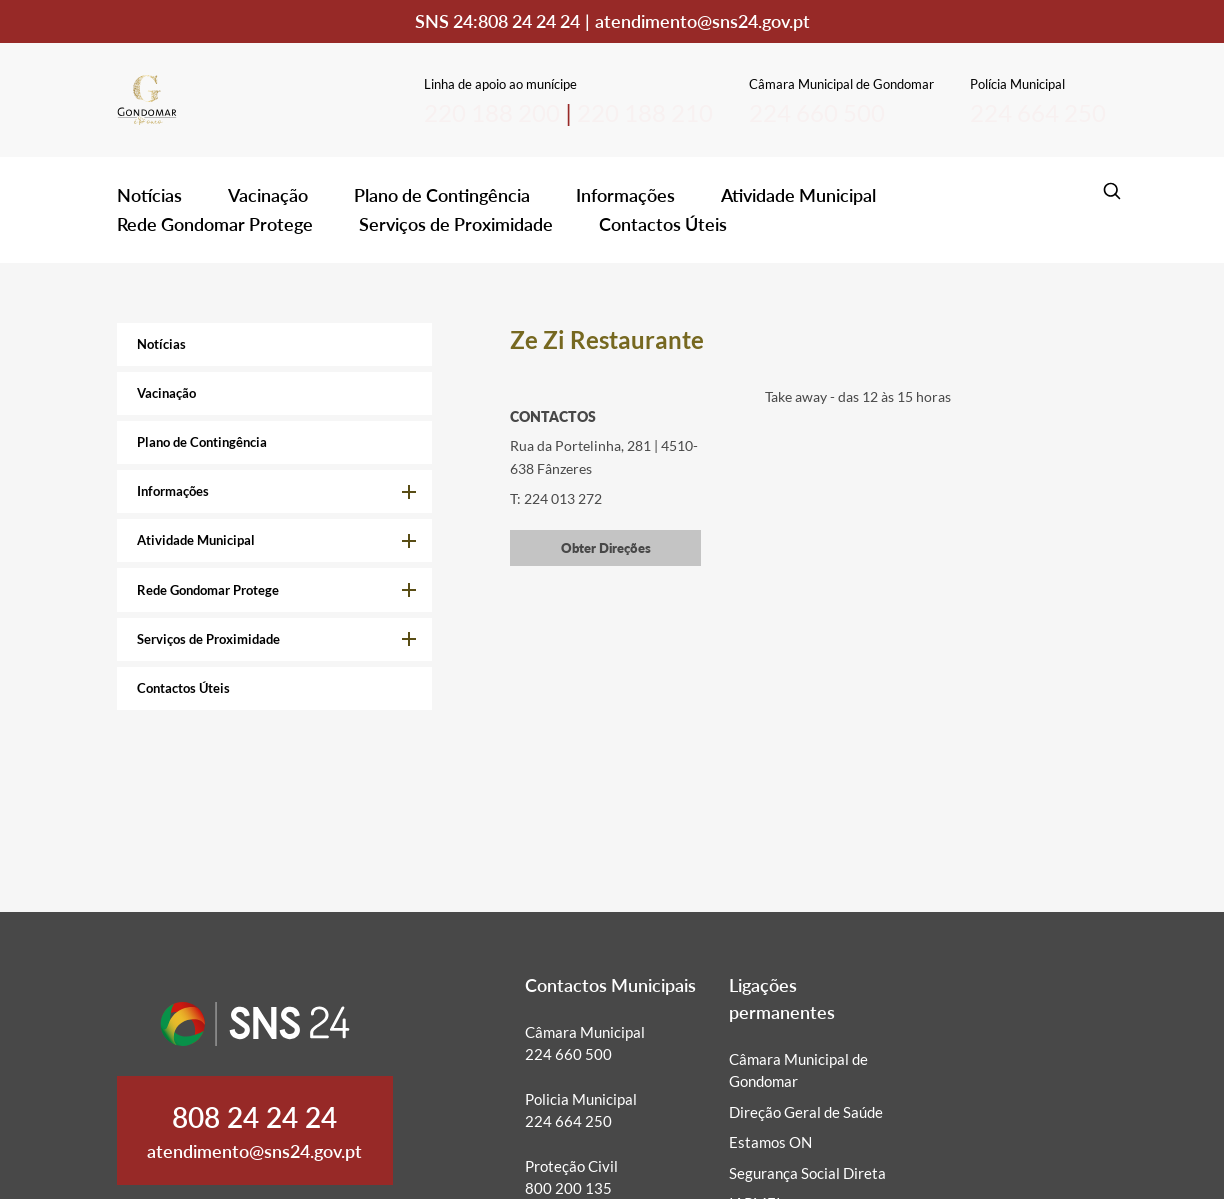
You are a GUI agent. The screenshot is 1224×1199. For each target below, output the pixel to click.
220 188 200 (492, 112)
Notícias (149, 195)
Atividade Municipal (798, 195)
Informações (625, 195)
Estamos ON (770, 1142)
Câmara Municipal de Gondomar (798, 1070)
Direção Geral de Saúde (806, 1112)
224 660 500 (817, 112)
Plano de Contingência (442, 195)
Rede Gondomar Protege (215, 224)
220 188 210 (645, 112)
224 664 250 (1038, 112)
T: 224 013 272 (556, 498)
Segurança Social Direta (807, 1173)
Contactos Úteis (663, 224)
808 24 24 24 (529, 21)
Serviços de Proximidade (456, 224)
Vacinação (268, 195)
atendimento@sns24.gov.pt (702, 21)
